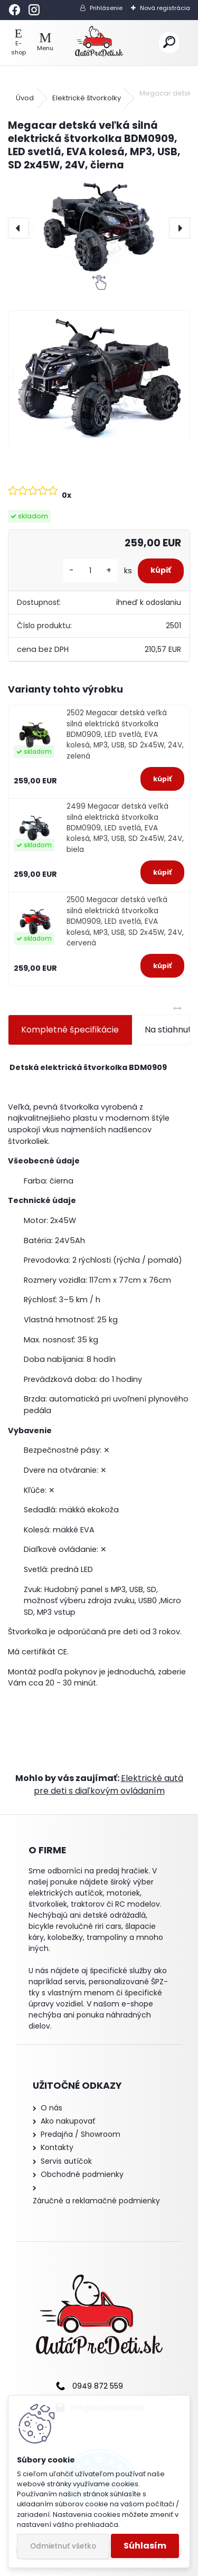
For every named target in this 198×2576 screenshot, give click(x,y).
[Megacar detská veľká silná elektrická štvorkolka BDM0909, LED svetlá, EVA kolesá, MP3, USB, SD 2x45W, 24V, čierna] (99, 228)
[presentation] (18, 228)
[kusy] (90, 571)
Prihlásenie (106, 8)
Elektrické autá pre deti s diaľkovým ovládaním (108, 1784)
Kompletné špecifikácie (70, 1030)
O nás (51, 2108)
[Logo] (98, 43)
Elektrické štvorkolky (86, 98)
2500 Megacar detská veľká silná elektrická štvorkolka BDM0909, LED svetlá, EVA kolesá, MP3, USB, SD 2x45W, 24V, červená (125, 921)
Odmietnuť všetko (63, 2546)
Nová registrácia (165, 8)
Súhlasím (145, 2546)
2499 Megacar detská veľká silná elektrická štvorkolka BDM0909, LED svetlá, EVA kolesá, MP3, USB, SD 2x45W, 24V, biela (125, 828)
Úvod (25, 98)
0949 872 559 (97, 2386)
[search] (169, 42)
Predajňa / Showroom (80, 2134)
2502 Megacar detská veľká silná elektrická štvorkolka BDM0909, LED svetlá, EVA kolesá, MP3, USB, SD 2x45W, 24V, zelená (125, 734)
